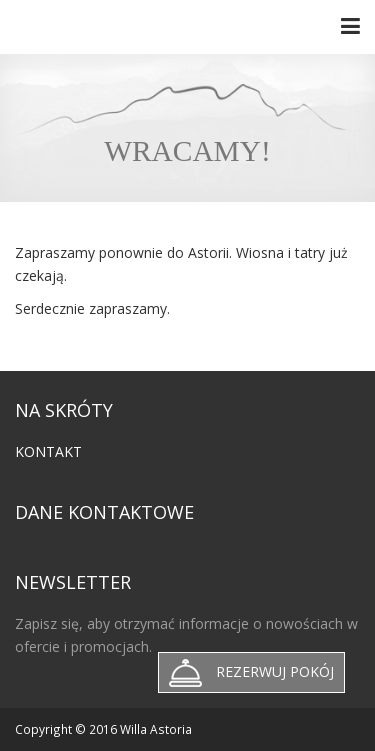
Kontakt (48, 451)
